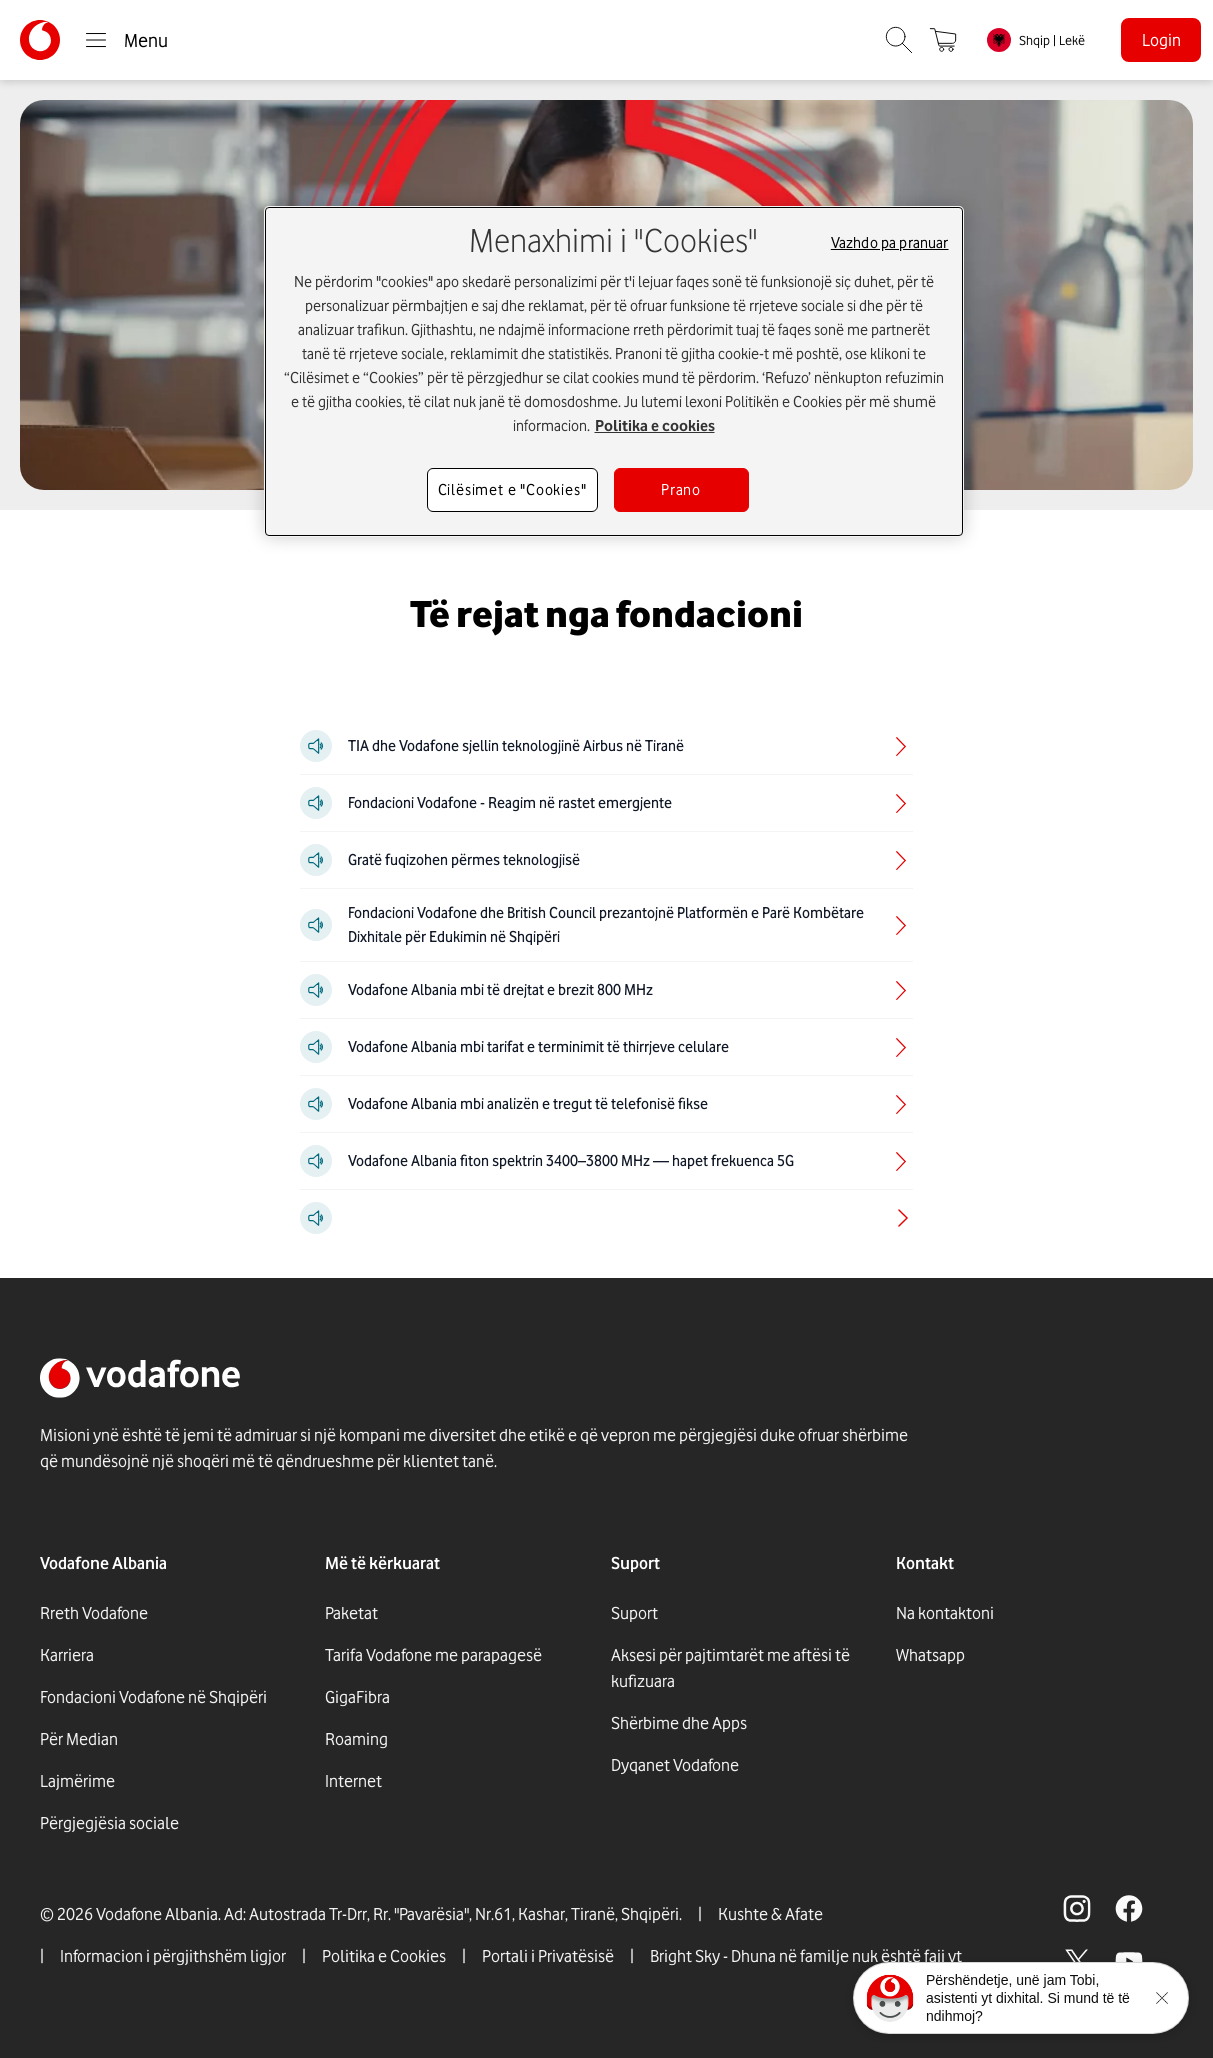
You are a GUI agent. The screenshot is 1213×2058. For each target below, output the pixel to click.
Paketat (351, 1613)
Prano (681, 490)
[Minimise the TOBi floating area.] (1162, 1998)
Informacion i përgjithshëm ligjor (173, 1956)
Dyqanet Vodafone (675, 1765)
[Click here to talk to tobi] (890, 1998)
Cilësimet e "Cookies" (512, 490)
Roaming (356, 1739)
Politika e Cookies (384, 1956)
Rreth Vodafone (94, 1613)
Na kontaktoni (945, 1613)
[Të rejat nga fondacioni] (606, 614)
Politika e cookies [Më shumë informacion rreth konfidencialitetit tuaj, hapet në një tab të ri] (655, 426)
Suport (634, 1613)
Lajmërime (77, 1781)
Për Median (79, 1739)
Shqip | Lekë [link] (1052, 40)
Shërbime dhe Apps (679, 1723)
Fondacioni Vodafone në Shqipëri (153, 1697)
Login (1161, 40)
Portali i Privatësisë (548, 1956)
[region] (614, 371)
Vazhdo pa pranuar (890, 243)
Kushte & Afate (770, 1914)
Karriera (67, 1655)
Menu (126, 40)
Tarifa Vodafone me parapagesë (433, 1655)
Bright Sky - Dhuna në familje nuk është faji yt (806, 1956)
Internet (353, 1781)
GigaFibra (357, 1697)
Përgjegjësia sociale (109, 1823)
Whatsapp (930, 1655)
